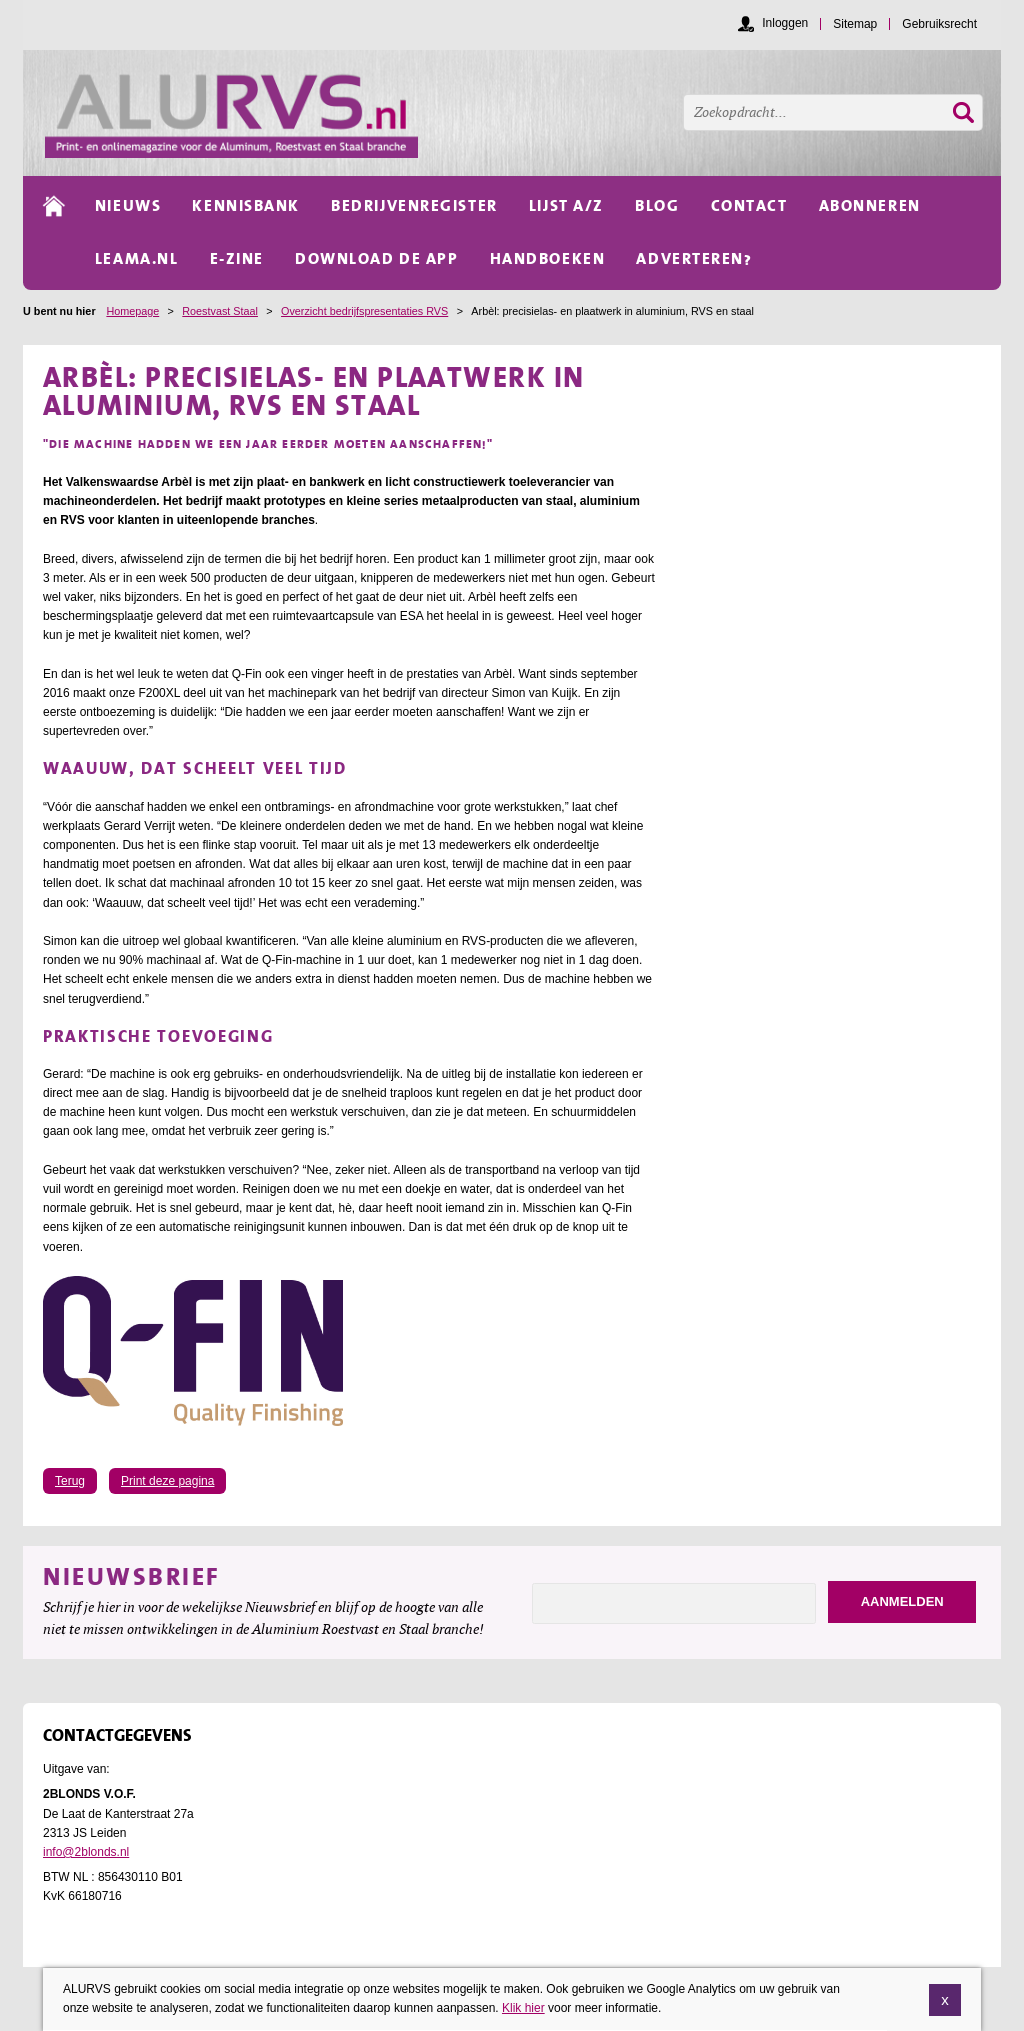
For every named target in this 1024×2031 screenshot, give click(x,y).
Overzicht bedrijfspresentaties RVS (364, 311)
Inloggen (785, 23)
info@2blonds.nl (86, 1852)
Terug (70, 1481)
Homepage (132, 311)
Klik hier (523, 2018)
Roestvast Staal (220, 311)
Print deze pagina (167, 1481)
